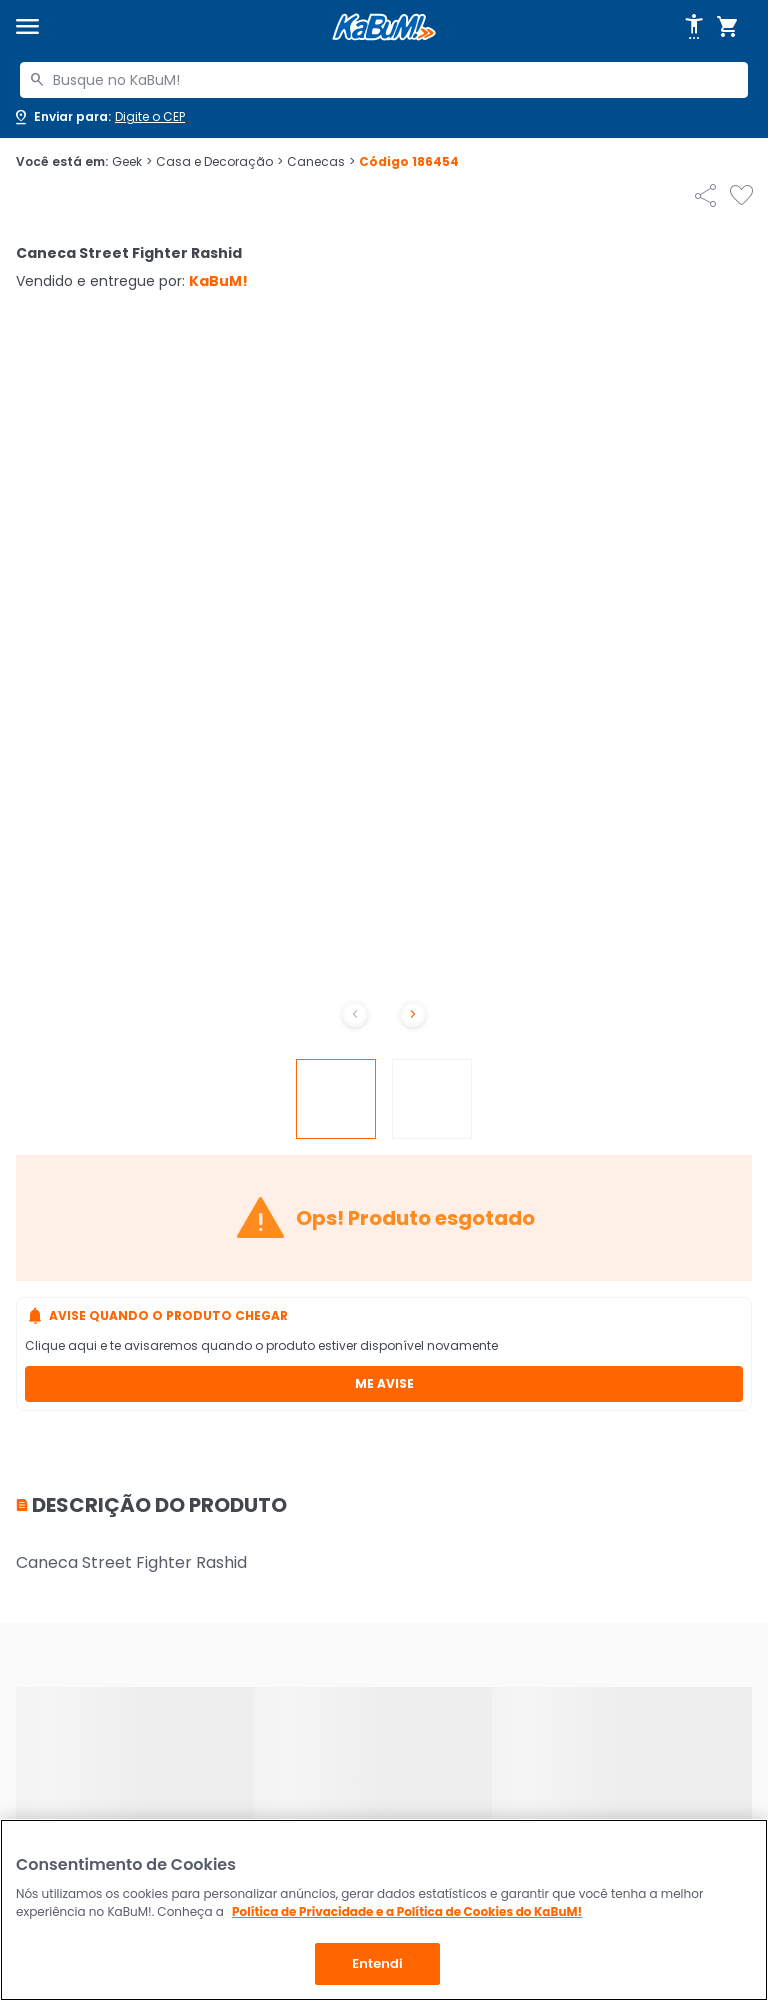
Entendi (377, 1963)
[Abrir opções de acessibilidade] (694, 27)
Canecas (321, 162)
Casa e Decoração (219, 162)
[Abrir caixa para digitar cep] (98, 117)
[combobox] (384, 80)
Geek (132, 162)
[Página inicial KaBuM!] (384, 27)
